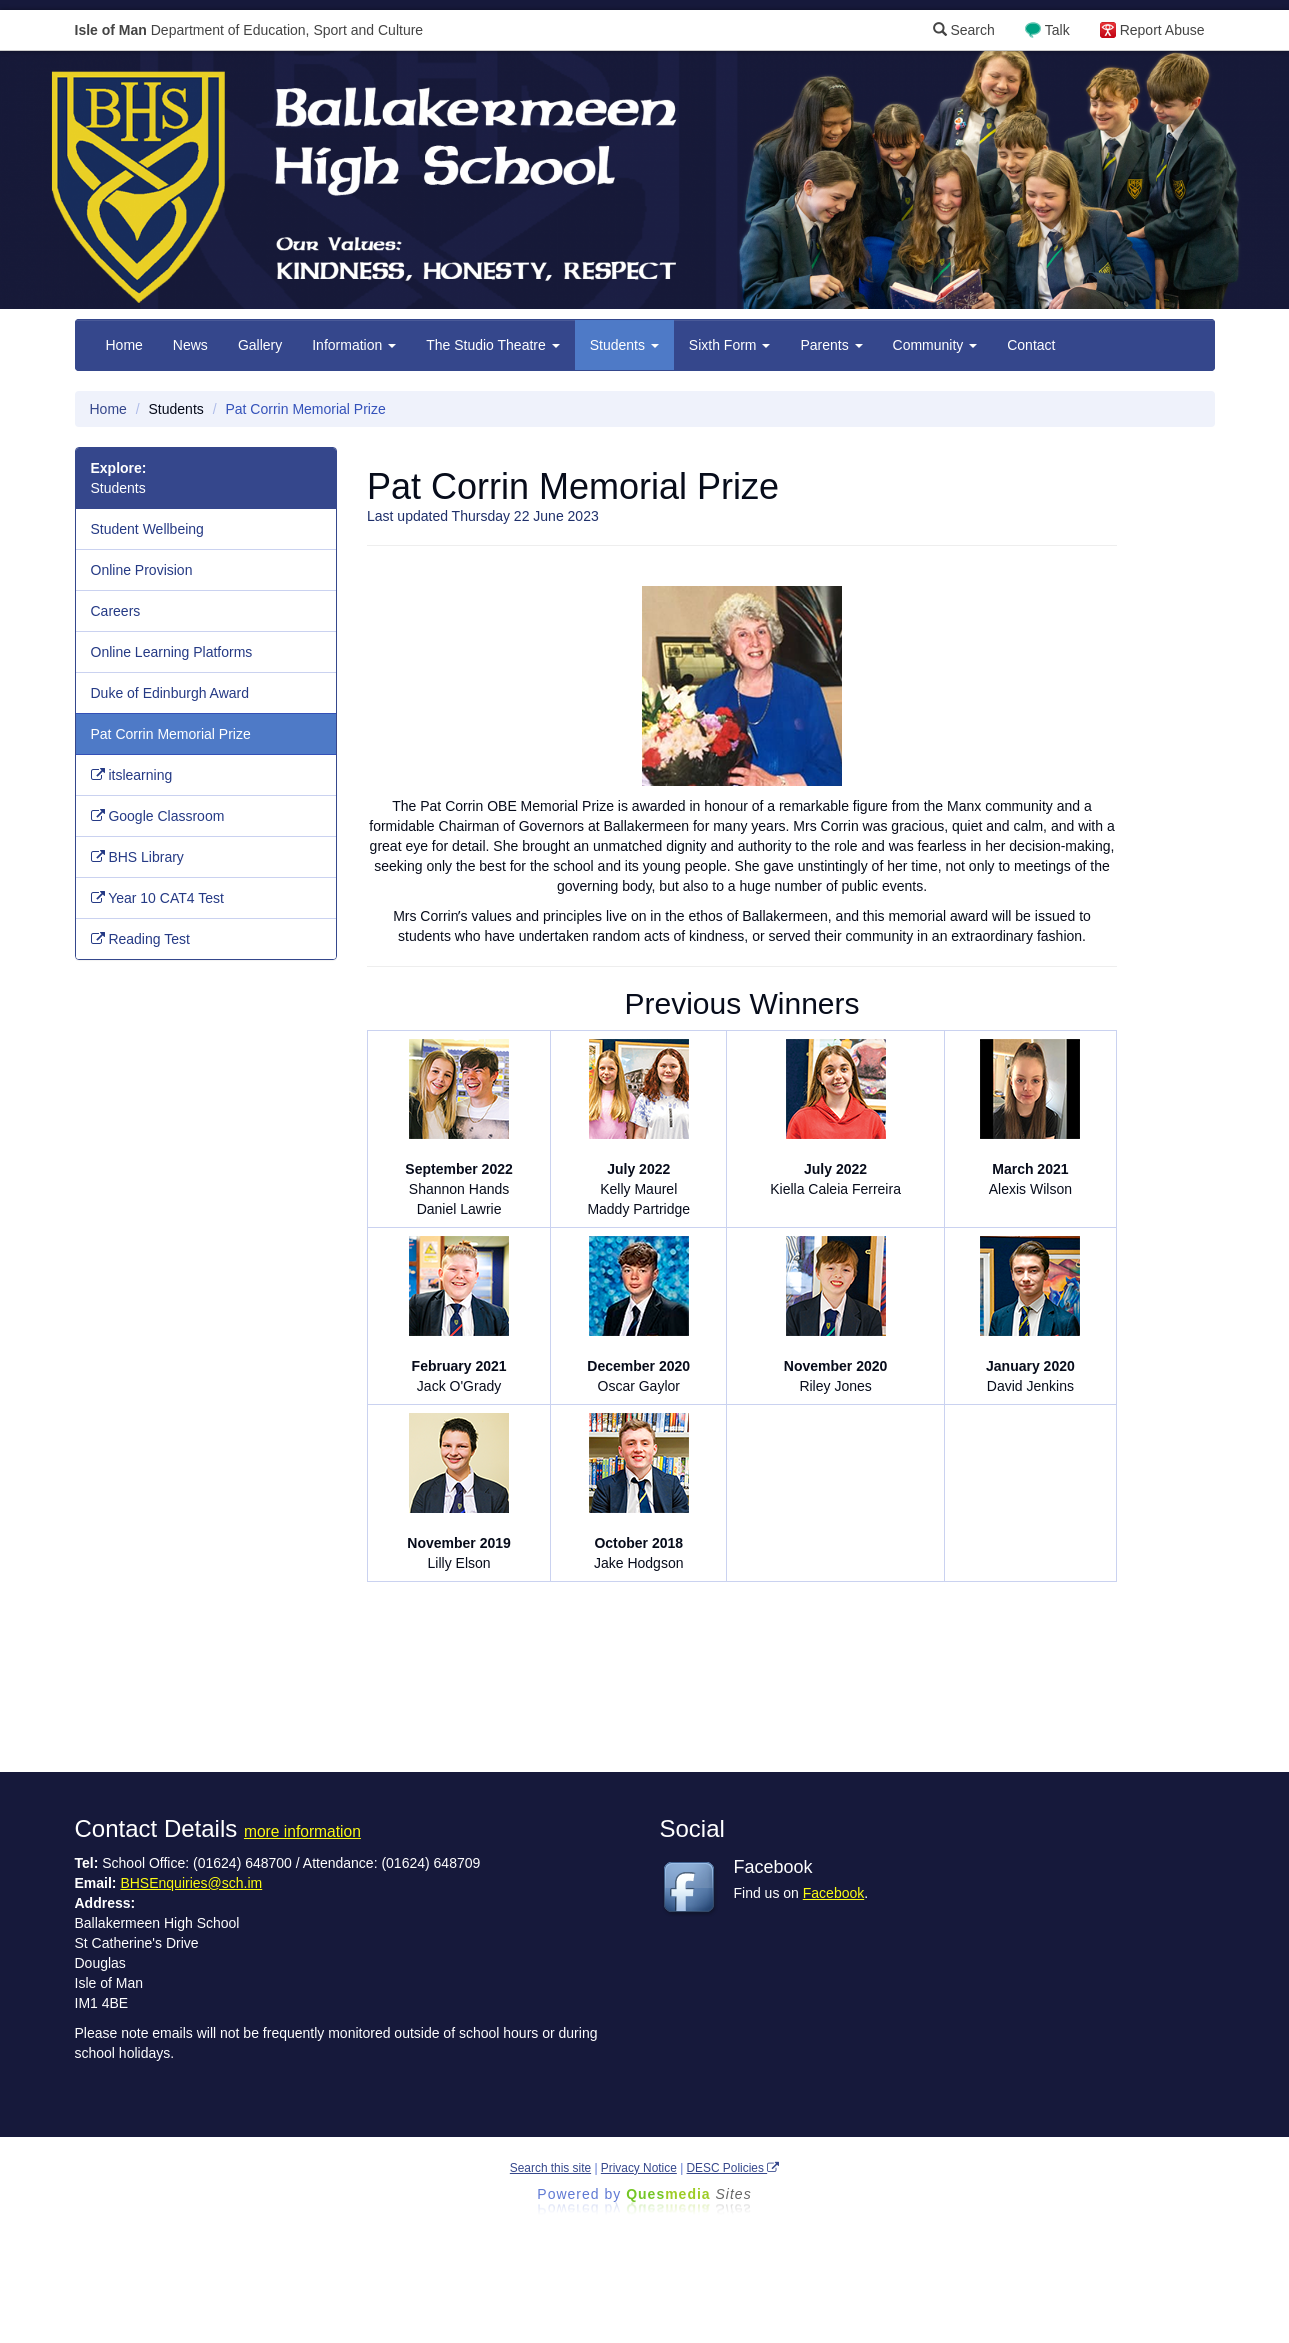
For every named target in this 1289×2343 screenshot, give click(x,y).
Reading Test (140, 939)
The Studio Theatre (492, 345)
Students (624, 345)
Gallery (260, 345)
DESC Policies (733, 2168)
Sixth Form (730, 345)
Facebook (833, 1893)
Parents (831, 345)
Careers (116, 611)
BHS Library (137, 857)
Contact (1031, 345)
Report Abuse (1162, 30)
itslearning (132, 775)
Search (964, 30)
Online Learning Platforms (172, 652)
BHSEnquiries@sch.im (191, 1883)
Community (935, 345)
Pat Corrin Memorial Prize (171, 734)
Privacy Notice (639, 2168)
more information (302, 1831)
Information (354, 345)
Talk (1057, 30)
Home (124, 345)
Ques (689, 2194)
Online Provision (142, 570)
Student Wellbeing (147, 529)
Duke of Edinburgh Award (170, 693)
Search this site (550, 2168)
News (190, 345)
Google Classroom (158, 816)
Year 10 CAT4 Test (157, 898)
